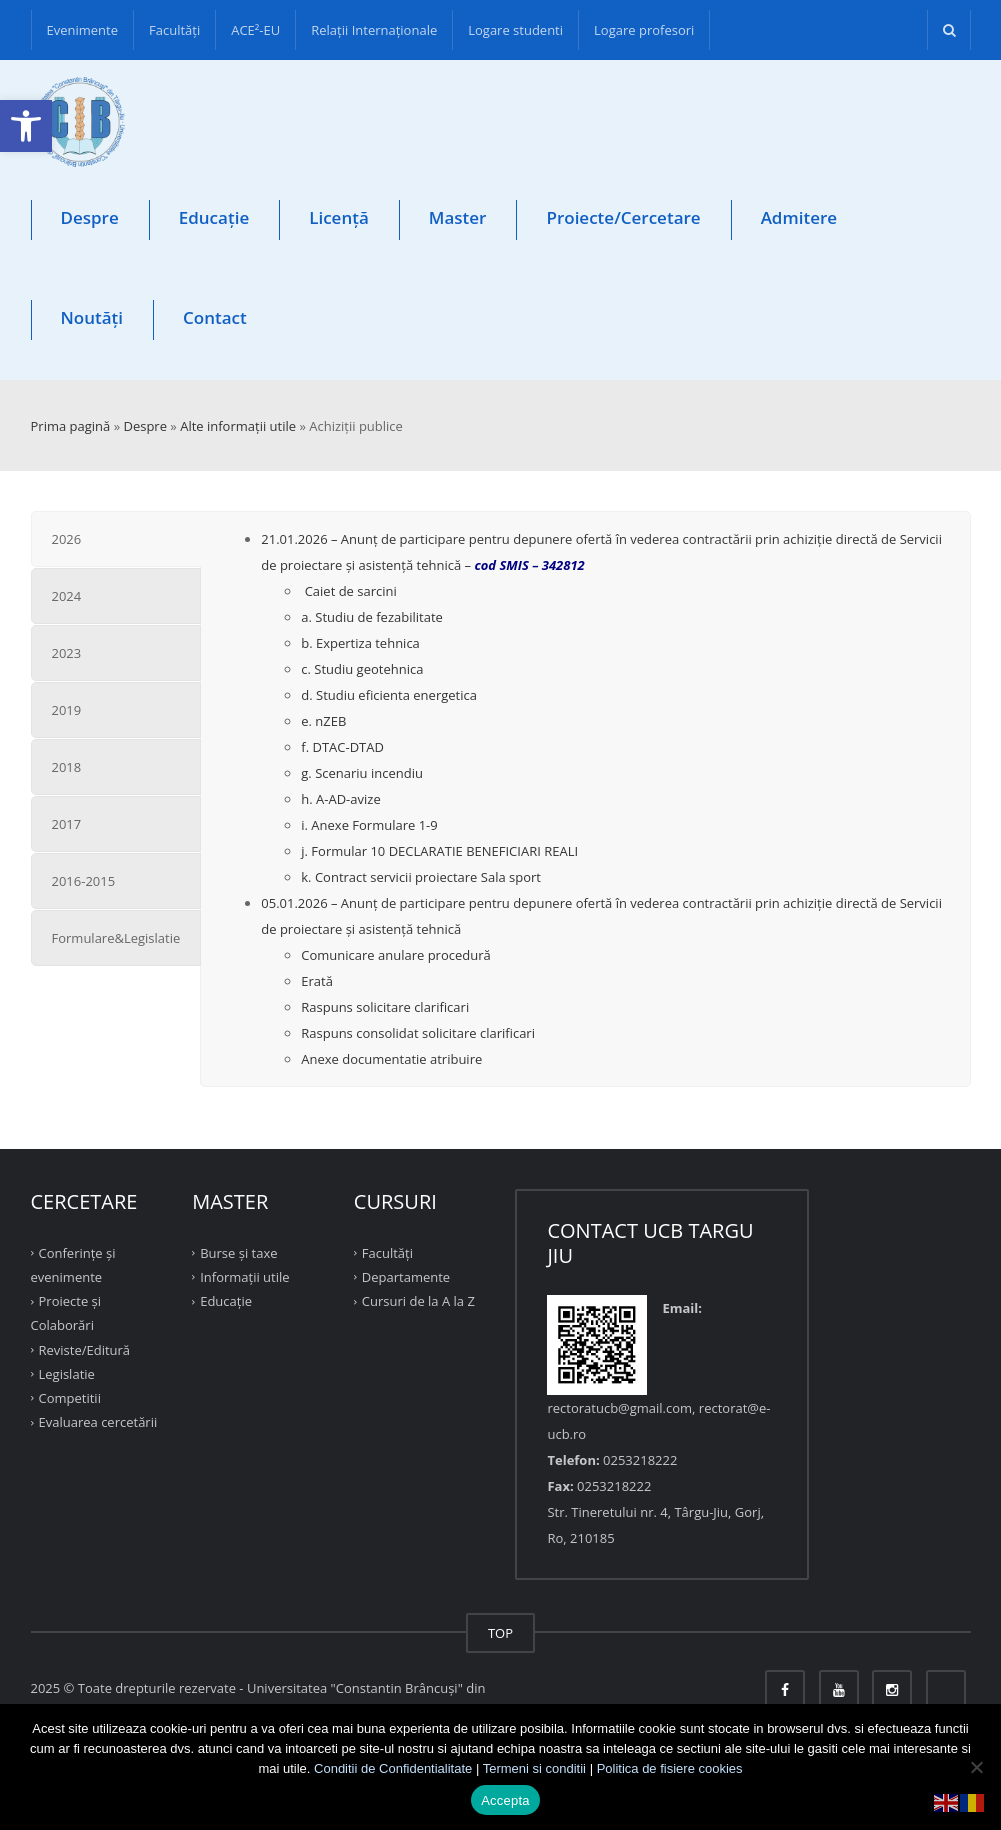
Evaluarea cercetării (98, 1422)
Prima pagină (71, 426)
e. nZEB (323, 721)
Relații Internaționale (374, 30)
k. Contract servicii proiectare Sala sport (421, 877)
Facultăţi (174, 30)
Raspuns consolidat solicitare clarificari (418, 1033)
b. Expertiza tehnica (360, 643)
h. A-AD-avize (340, 799)
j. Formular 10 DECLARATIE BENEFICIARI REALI (439, 851)
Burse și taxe (238, 1253)
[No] (976, 1767)
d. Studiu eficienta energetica (389, 695)
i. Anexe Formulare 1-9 (369, 825)
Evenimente (83, 30)
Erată (317, 981)
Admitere (799, 217)
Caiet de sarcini (349, 591)
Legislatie (67, 1374)
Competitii (70, 1398)
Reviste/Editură (85, 1349)
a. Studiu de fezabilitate (372, 617)
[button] (26, 126)
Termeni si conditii (534, 1768)
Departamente (406, 1277)
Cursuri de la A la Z (418, 1301)
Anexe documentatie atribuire (391, 1059)
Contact (215, 317)
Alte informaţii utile (238, 426)
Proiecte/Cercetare (623, 217)
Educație (214, 217)
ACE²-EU (255, 30)
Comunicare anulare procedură (395, 955)
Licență (339, 217)
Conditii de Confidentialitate (393, 1768)
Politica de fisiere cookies (670, 1768)
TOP (500, 1633)
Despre (90, 217)
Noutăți (92, 317)
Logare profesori (644, 30)
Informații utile (244, 1277)
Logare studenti (515, 30)
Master (458, 217)
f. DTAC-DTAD (342, 747)
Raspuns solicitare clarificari (385, 1007)
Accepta (505, 1800)
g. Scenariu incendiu (362, 773)
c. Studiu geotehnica (362, 669)
